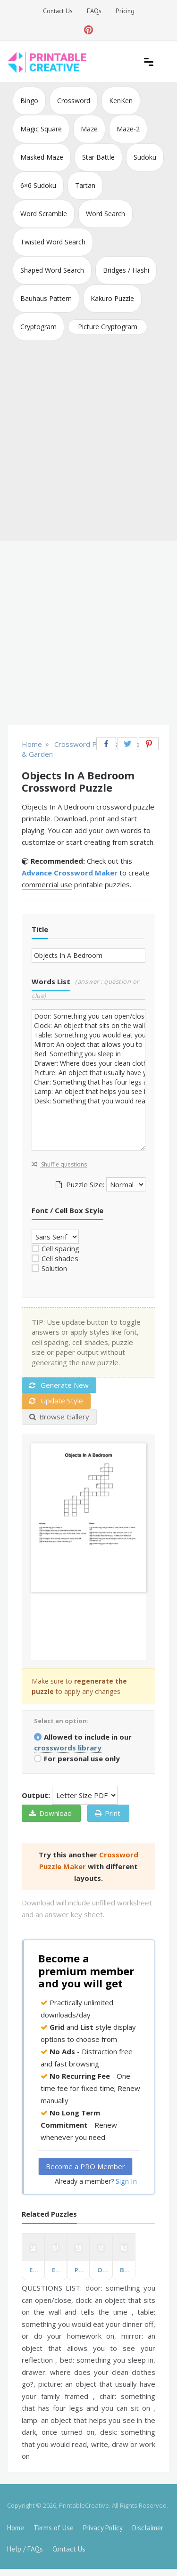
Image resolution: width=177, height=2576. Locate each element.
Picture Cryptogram (107, 326)
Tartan (85, 185)
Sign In (126, 2181)
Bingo (29, 100)
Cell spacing (60, 1248)
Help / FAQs (25, 2548)
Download (50, 1813)
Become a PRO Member (85, 2166)
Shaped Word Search (52, 270)
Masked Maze (41, 157)
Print (107, 1813)
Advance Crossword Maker (70, 872)
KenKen (121, 100)
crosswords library (67, 1747)
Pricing (125, 11)
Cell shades (60, 1258)
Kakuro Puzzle (112, 298)
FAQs (94, 11)
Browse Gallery (59, 1416)
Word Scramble (43, 213)
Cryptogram (38, 326)
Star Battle (98, 157)
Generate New (59, 1385)
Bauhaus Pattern (46, 298)
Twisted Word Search (52, 241)
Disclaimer (147, 2527)
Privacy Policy (103, 2527)
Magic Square (41, 128)
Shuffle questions (59, 1164)
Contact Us (58, 11)
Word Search (105, 213)
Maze (89, 128)
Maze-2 (128, 128)
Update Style (56, 1400)
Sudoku (145, 157)
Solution (54, 1268)
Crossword (73, 100)
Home (15, 2527)
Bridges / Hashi (126, 270)
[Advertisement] (88, 443)
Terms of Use (54, 2527)
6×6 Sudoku (38, 185)
